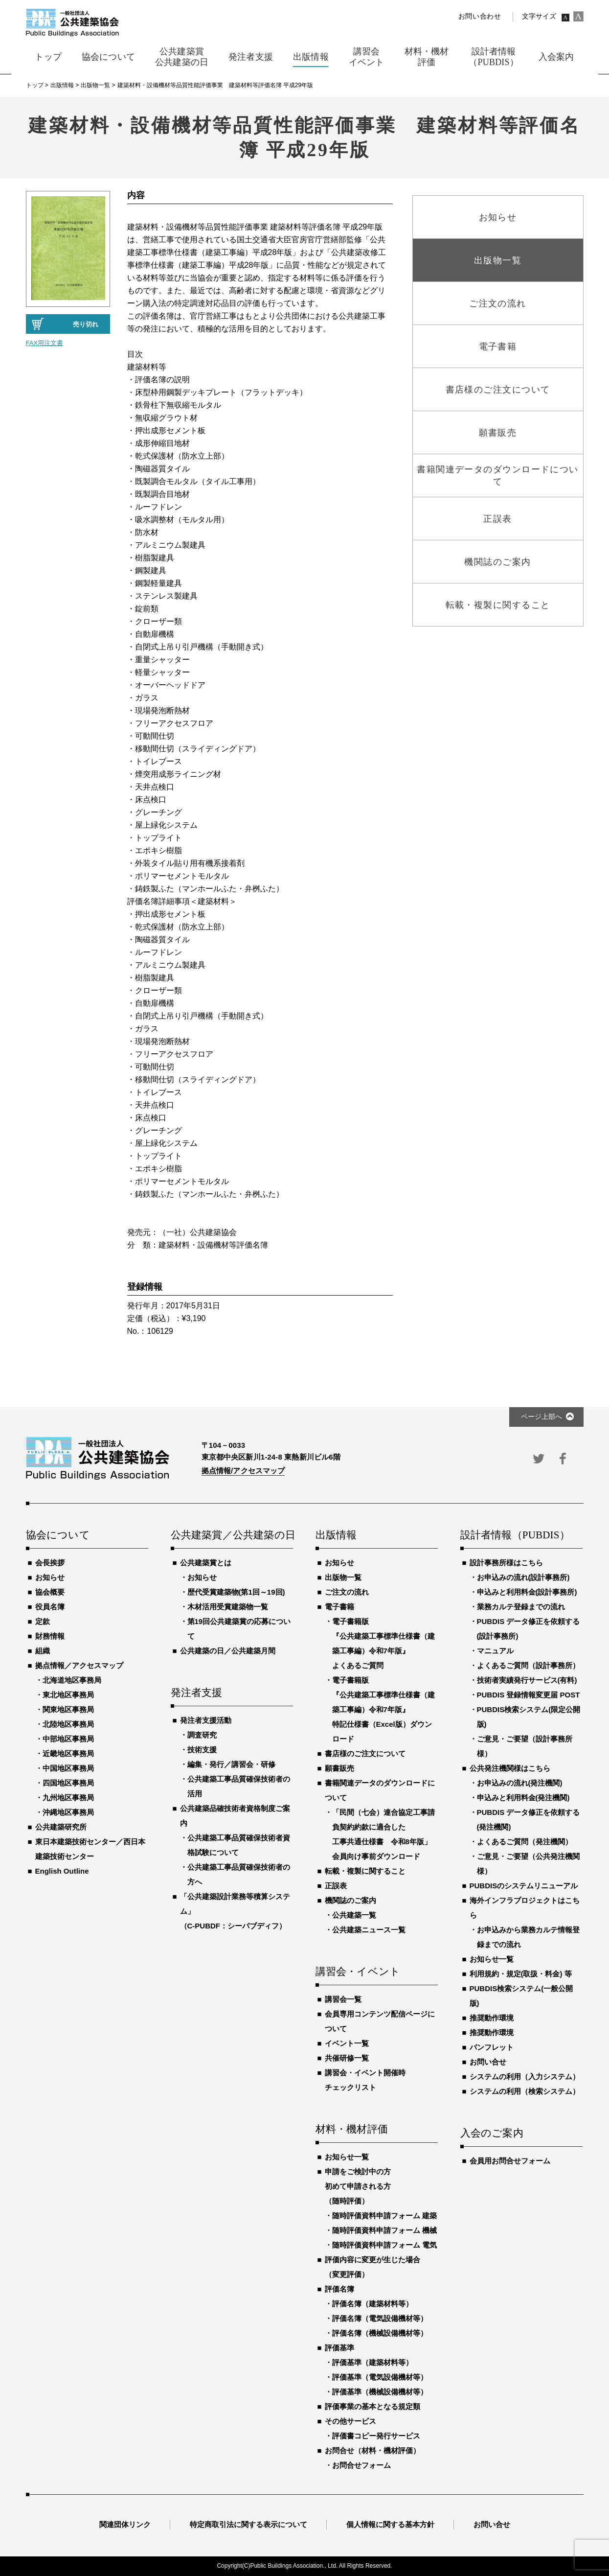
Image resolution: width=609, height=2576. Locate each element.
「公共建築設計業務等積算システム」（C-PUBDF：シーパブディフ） (235, 1911)
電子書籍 (339, 1606)
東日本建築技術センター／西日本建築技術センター (90, 1848)
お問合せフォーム (361, 2465)
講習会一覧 (343, 1999)
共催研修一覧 (347, 2058)
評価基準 (339, 2348)
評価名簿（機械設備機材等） (380, 2333)
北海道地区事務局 (72, 1680)
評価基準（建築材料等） (372, 2362)
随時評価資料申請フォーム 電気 (384, 2245)
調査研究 (202, 1735)
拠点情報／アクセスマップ (79, 1665)
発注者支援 (197, 1693)
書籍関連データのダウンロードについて (380, 1790)
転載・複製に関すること (365, 1871)
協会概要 (50, 1592)
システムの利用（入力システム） (525, 2076)
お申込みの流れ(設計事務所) (523, 1577)
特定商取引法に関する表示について (248, 2524)
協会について (58, 1535)
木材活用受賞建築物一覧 (227, 1606)
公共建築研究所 (61, 1827)
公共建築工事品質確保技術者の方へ (238, 1874)
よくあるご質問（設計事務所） (528, 1665)
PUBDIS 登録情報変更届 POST (528, 1695)
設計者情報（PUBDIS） (515, 1535)
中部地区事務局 (68, 1739)
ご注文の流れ (347, 1592)
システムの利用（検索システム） (525, 2091)
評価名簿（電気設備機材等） (380, 2318)
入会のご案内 (491, 2133)
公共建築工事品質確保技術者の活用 (238, 1786)
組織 (42, 1651)
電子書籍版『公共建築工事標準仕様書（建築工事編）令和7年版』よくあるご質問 (383, 1643)
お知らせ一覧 (347, 2157)
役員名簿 (50, 1606)
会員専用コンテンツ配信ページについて (380, 2021)
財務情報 (50, 1636)
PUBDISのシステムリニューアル (524, 1885)
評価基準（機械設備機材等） (380, 2392)
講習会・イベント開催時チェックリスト (365, 2079)
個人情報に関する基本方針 (390, 2524)
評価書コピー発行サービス (376, 2436)
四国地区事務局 (68, 1783)
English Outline (62, 1871)
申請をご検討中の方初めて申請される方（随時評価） (358, 2186)
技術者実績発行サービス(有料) (527, 1680)
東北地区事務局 (68, 1695)
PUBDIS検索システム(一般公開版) (521, 1995)
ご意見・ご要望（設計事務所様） (524, 1746)
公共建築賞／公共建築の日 (232, 1535)
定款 (42, 1621)
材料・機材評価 (352, 2129)
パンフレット (492, 2047)
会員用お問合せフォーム (510, 2161)
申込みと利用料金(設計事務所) (527, 1592)
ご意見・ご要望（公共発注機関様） (528, 1863)
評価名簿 (339, 2289)
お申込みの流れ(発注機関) (520, 1783)
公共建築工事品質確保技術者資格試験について (238, 1845)
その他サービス (350, 2421)
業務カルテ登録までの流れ (521, 1606)
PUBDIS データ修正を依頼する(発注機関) (528, 1819)
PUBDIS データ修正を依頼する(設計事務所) (528, 1628)
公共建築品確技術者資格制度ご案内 (235, 1815)
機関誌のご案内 (350, 1900)
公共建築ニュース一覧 (369, 1930)
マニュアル (495, 1651)
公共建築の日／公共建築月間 (227, 1651)
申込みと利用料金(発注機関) (523, 1797)
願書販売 (339, 1768)
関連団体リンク (125, 2524)
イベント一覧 (347, 2043)
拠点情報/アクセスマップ (243, 1470)
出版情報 (336, 1535)
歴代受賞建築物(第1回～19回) (236, 1592)
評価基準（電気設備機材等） (380, 2377)
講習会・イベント (358, 1972)
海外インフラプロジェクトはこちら (525, 1907)
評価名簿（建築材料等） (372, 2303)
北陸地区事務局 (68, 1724)
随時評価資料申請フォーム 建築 (384, 2215)
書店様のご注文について (365, 1753)
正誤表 (336, 1885)
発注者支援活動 (205, 1720)
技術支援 (202, 1749)
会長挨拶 (50, 1562)
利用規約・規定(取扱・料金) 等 (521, 1974)
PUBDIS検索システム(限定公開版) (529, 1716)
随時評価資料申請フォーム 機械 (384, 2230)
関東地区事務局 (68, 1709)
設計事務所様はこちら (506, 1562)
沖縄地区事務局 (68, 1812)
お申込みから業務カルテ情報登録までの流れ (528, 1937)
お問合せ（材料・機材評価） (372, 2450)
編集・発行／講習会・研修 (231, 1764)
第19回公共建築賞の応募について (239, 1628)
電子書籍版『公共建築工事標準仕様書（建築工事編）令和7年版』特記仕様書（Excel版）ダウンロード (383, 1709)
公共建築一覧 (354, 1915)
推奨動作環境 (492, 2018)
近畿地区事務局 (68, 1753)
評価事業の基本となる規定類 (372, 2406)
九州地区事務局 (68, 1797)
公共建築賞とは (205, 1562)
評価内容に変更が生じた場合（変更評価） (372, 2266)
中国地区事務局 (68, 1768)
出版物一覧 (343, 1577)
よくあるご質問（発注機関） (524, 1841)
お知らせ (50, 1577)
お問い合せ (488, 2062)
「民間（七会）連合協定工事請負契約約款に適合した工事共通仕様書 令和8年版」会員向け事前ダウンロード (383, 1834)
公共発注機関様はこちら (510, 1768)
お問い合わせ (479, 16)
